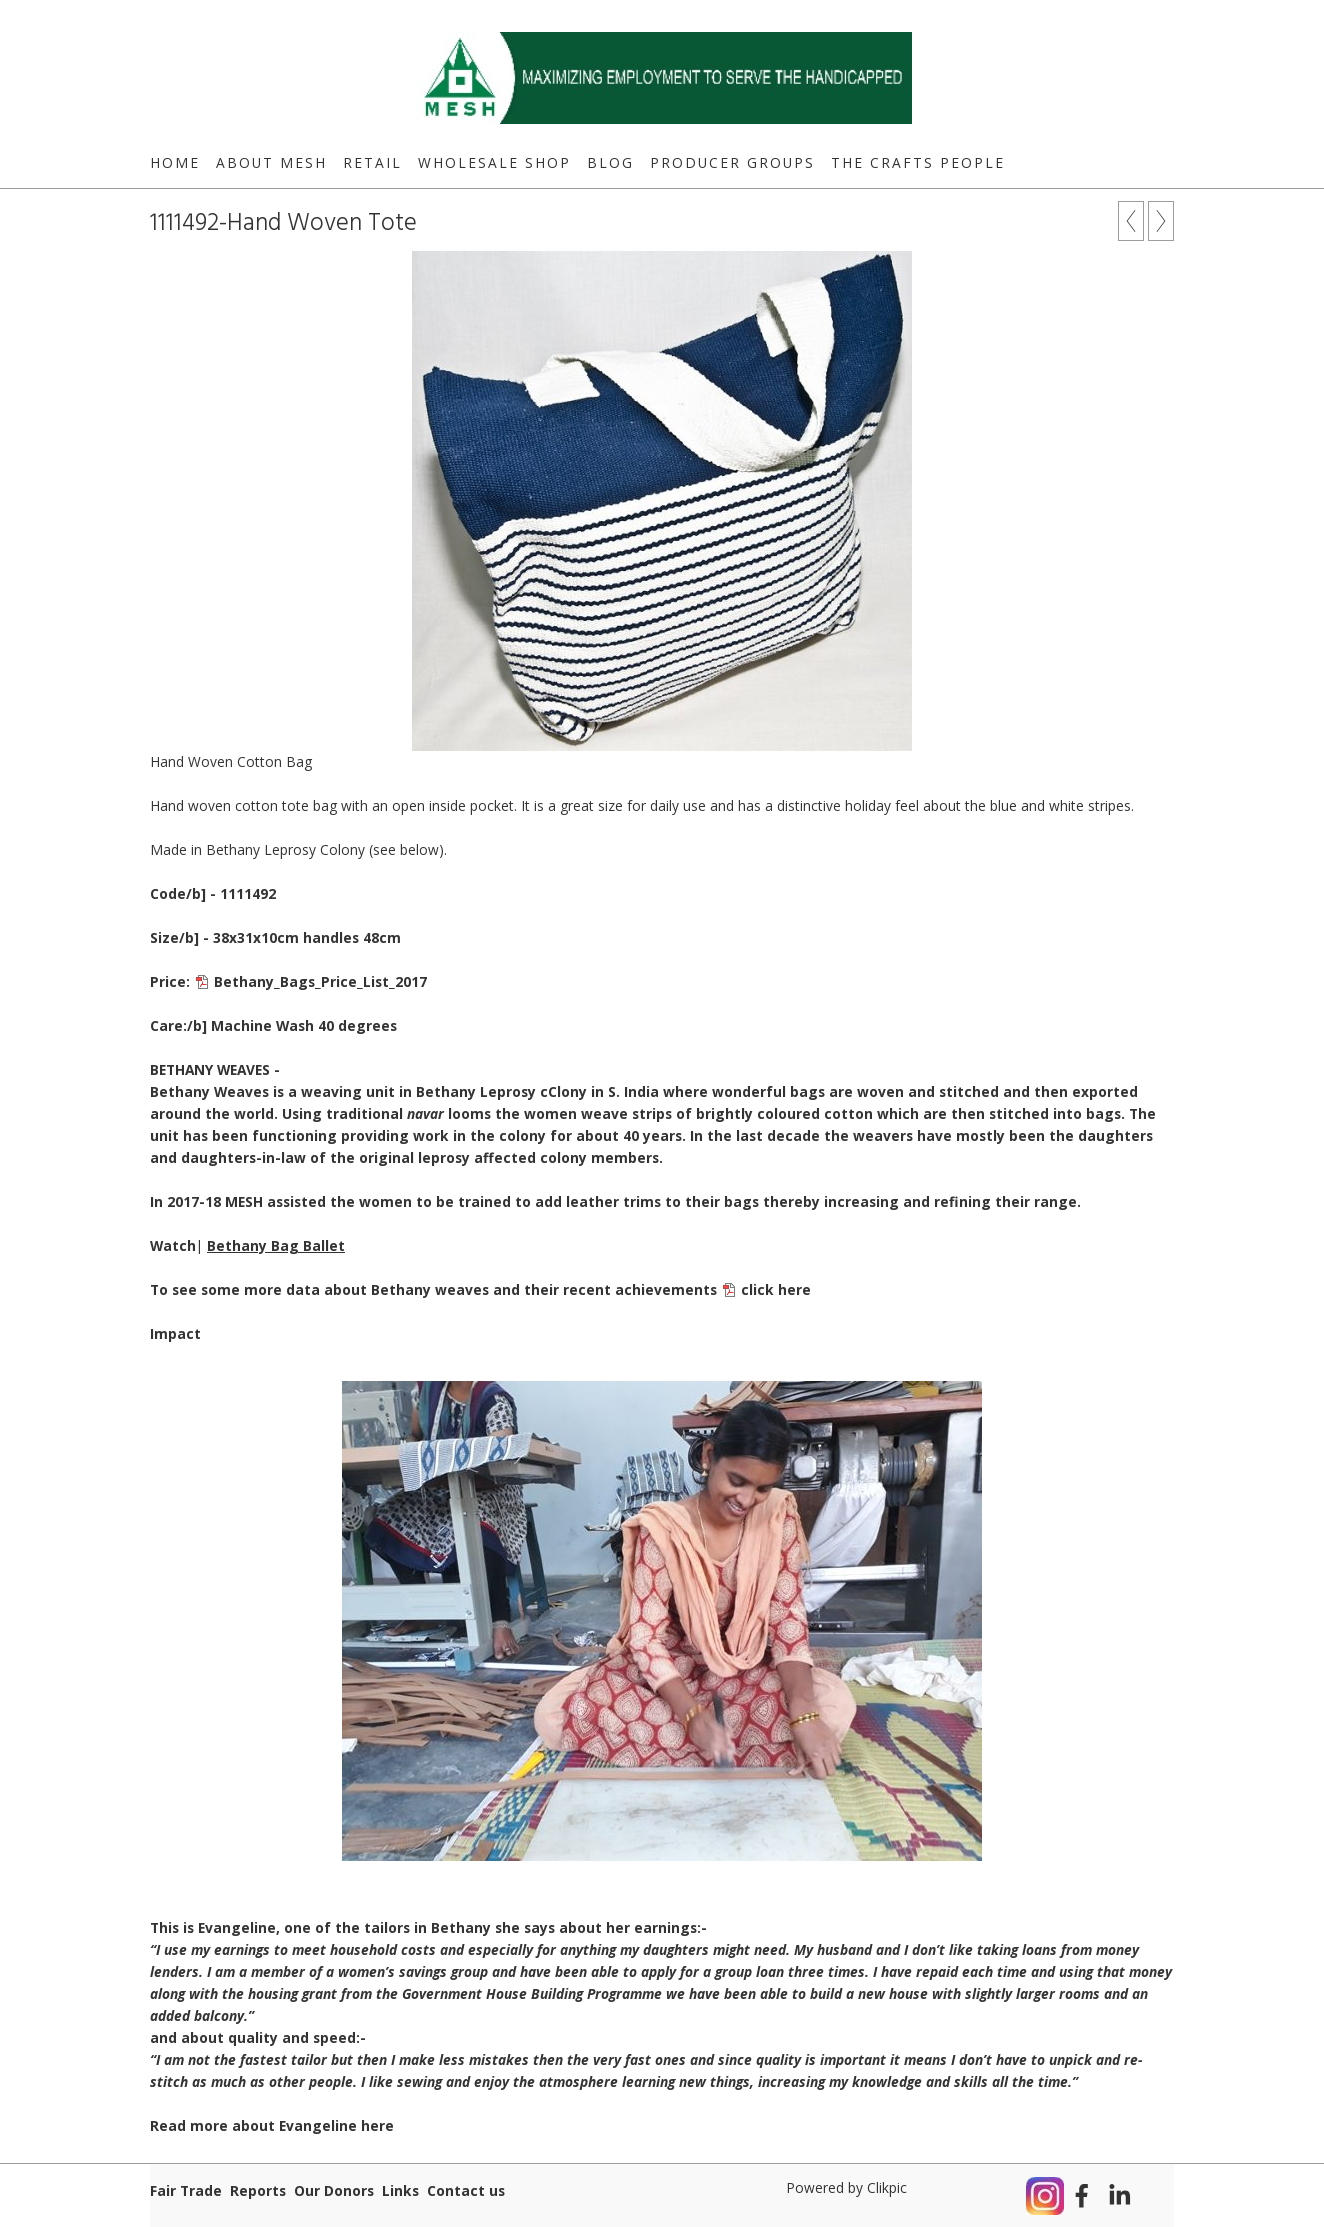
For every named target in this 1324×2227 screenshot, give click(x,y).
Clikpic (887, 2187)
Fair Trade (186, 2190)
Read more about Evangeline (272, 2125)
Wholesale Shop (494, 162)
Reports (258, 2190)
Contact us (466, 2190)
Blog (610, 162)
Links (400, 2190)
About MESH (271, 162)
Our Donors (334, 2190)
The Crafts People (918, 162)
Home (175, 162)
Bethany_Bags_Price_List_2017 (320, 981)
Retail (372, 162)
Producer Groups (732, 162)
